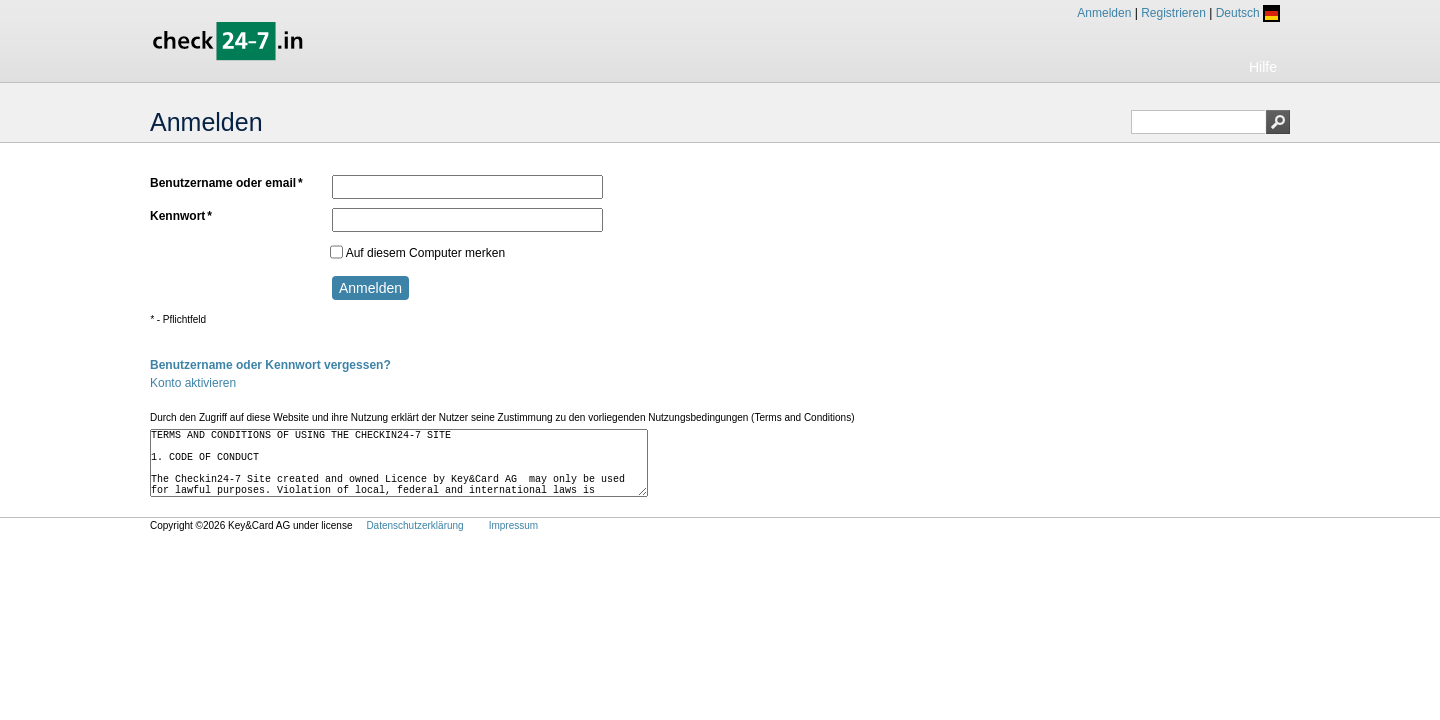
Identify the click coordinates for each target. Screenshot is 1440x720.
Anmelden (1104, 13)
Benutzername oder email (226, 183)
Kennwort (181, 216)
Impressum (513, 543)
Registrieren (1173, 13)
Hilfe (1263, 67)
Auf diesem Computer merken (417, 252)
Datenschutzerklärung (414, 543)
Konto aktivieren (193, 383)
